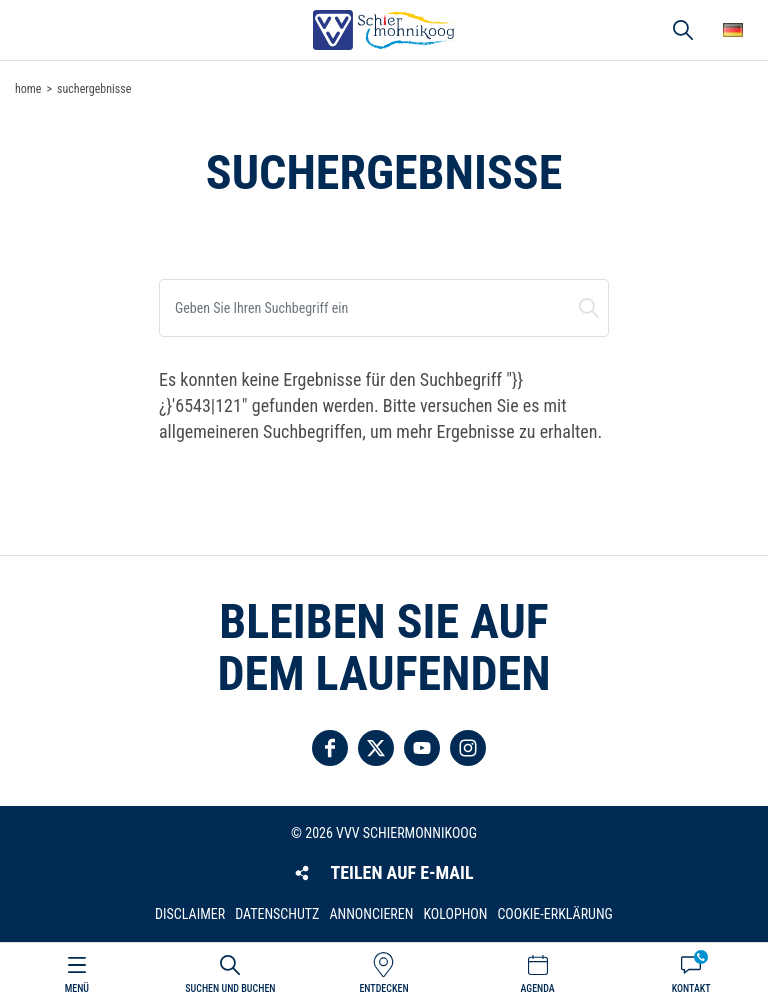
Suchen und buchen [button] (683, 30)
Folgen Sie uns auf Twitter (376, 748)
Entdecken (383, 988)
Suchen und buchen (589, 308)
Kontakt (691, 988)
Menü (77, 988)
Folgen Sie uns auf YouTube (422, 748)
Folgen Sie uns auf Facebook (330, 748)
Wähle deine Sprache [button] (733, 30)
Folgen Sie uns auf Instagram (468, 748)
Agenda (537, 988)
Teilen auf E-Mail (401, 872)
